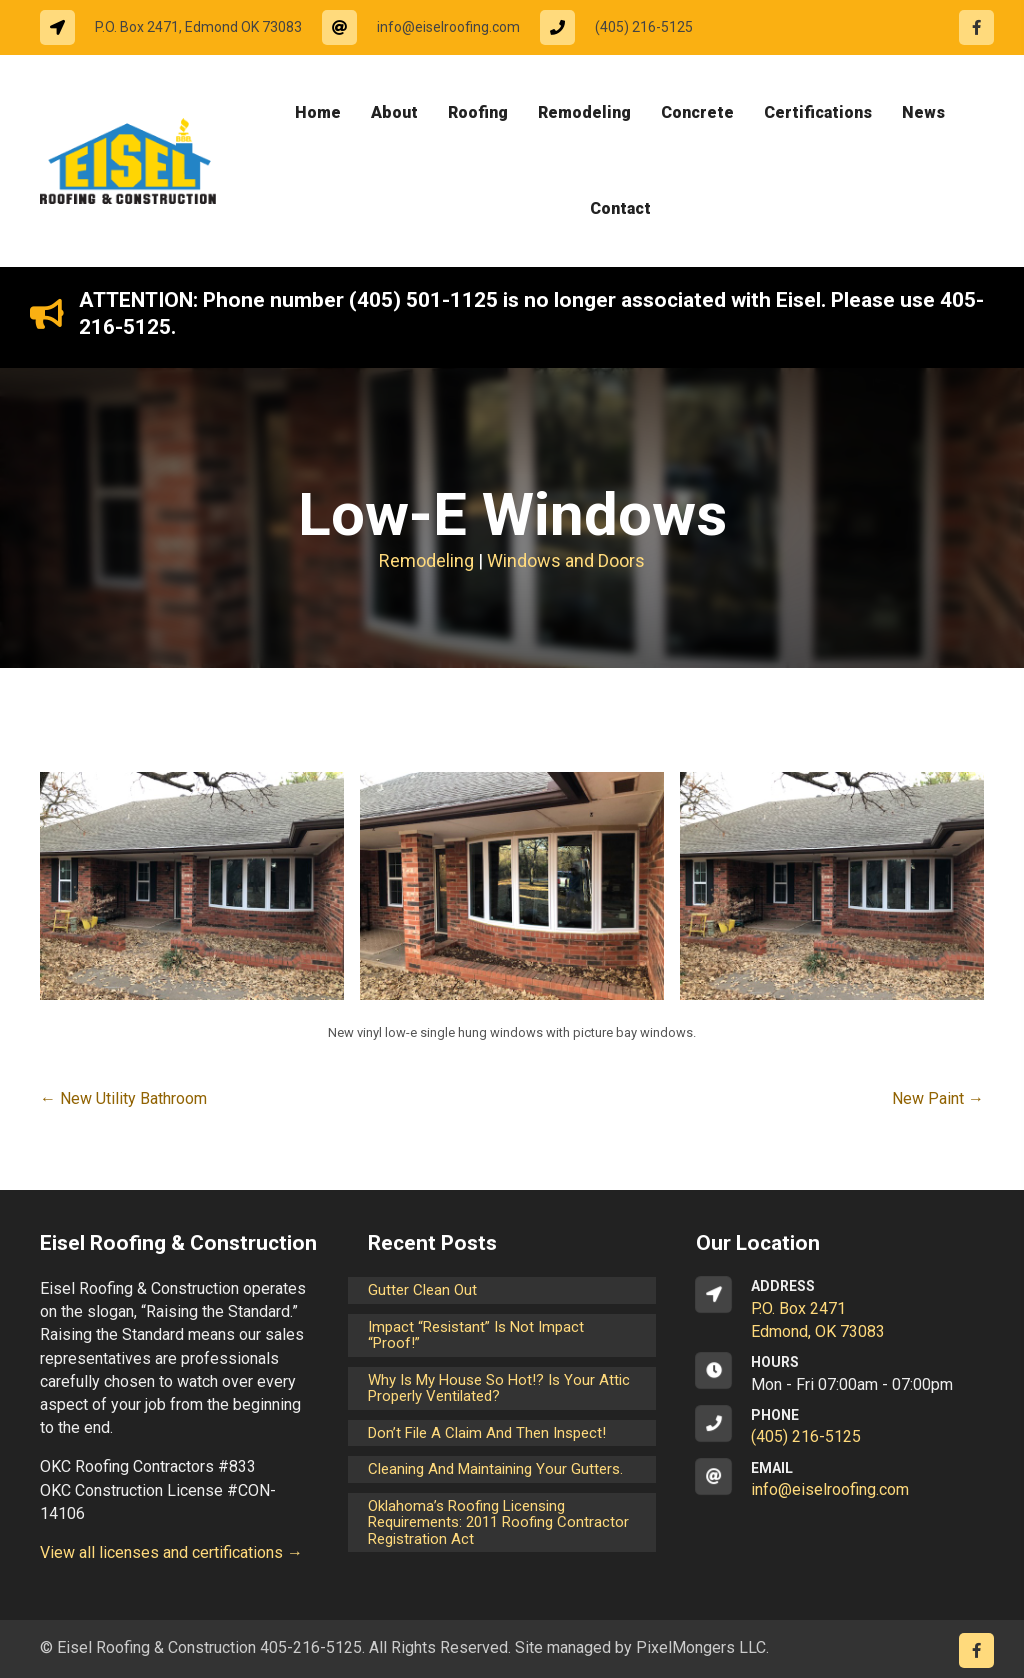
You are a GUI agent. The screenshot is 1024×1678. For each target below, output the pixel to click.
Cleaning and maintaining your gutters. (495, 1469)
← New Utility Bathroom (123, 1098)
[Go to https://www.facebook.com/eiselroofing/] (976, 27)
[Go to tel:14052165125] (626, 27)
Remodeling (426, 560)
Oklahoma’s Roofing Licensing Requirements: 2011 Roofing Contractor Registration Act (498, 1522)
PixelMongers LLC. (702, 1647)
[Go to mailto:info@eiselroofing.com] (431, 27)
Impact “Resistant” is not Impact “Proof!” (476, 1335)
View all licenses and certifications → (171, 1552)
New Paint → (938, 1098)
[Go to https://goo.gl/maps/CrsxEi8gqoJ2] (840, 1310)
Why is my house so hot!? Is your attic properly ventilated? (499, 1388)
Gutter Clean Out (422, 1290)
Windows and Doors (566, 560)
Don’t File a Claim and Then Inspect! (487, 1433)
